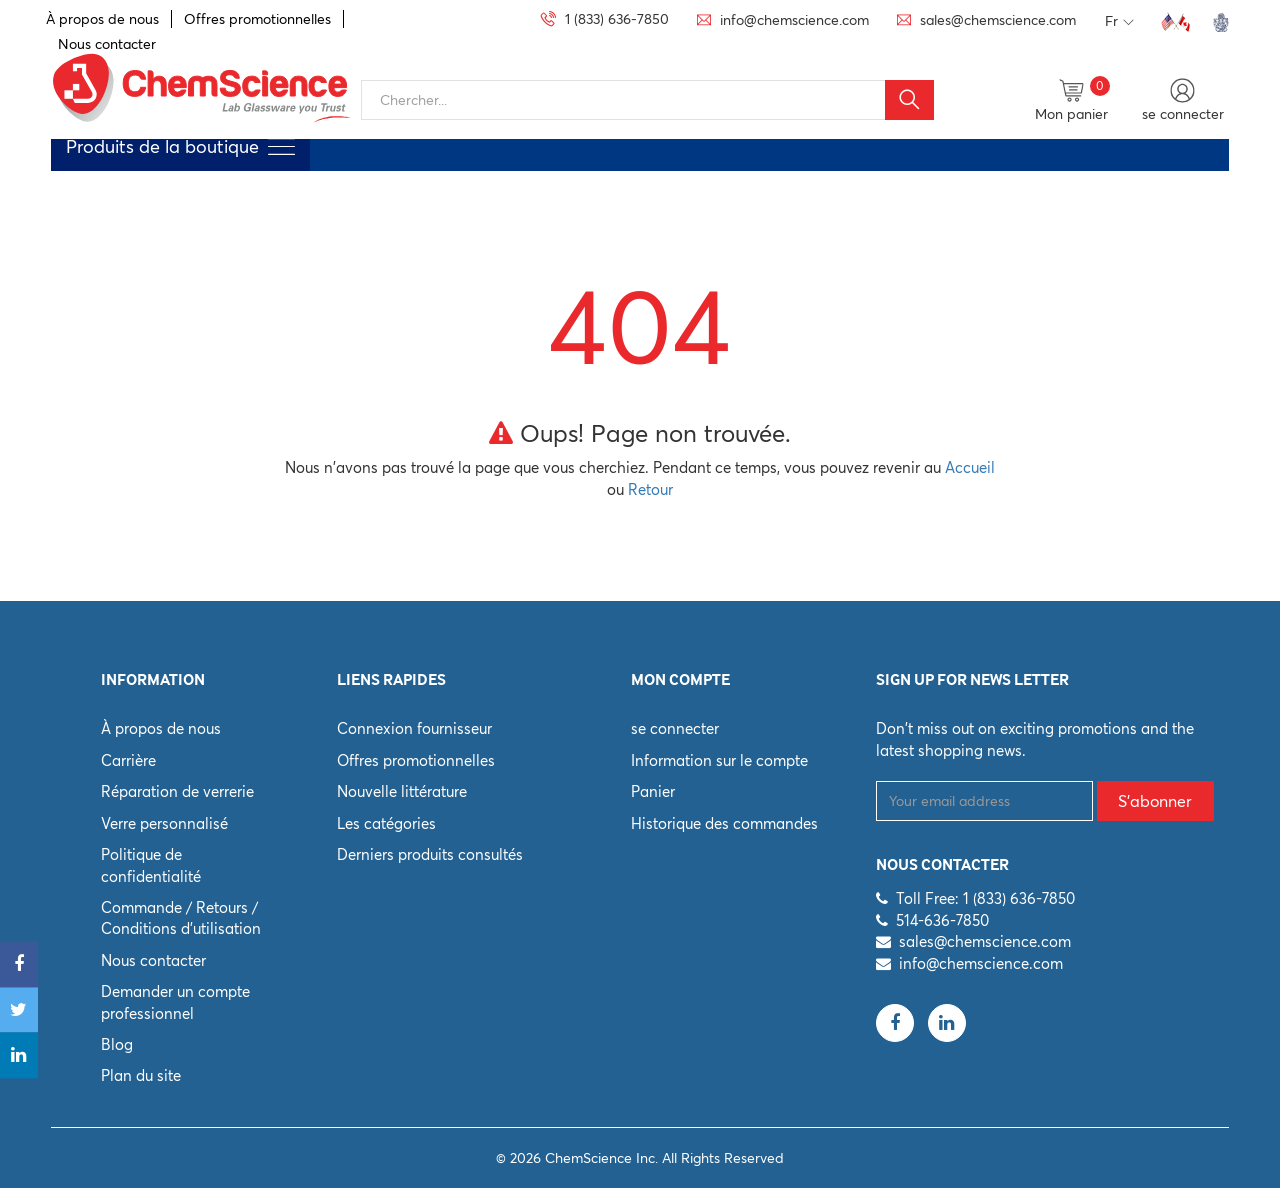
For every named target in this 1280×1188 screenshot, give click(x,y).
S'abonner (1155, 801)
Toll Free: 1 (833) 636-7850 (985, 898)
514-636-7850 (942, 920)
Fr (1119, 22)
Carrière (128, 760)
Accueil (970, 467)
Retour (650, 489)
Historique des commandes (724, 823)
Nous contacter (153, 960)
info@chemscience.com (981, 963)
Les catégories (386, 823)
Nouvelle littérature (402, 791)
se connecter (675, 728)
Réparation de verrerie (177, 791)
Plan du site (141, 1075)
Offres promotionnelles (257, 19)
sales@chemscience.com (985, 941)
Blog (117, 1044)
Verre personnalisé (164, 823)
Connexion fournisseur (414, 728)
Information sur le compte (719, 760)
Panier (653, 791)
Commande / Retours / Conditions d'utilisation (181, 918)
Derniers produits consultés (430, 854)
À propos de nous (102, 19)
